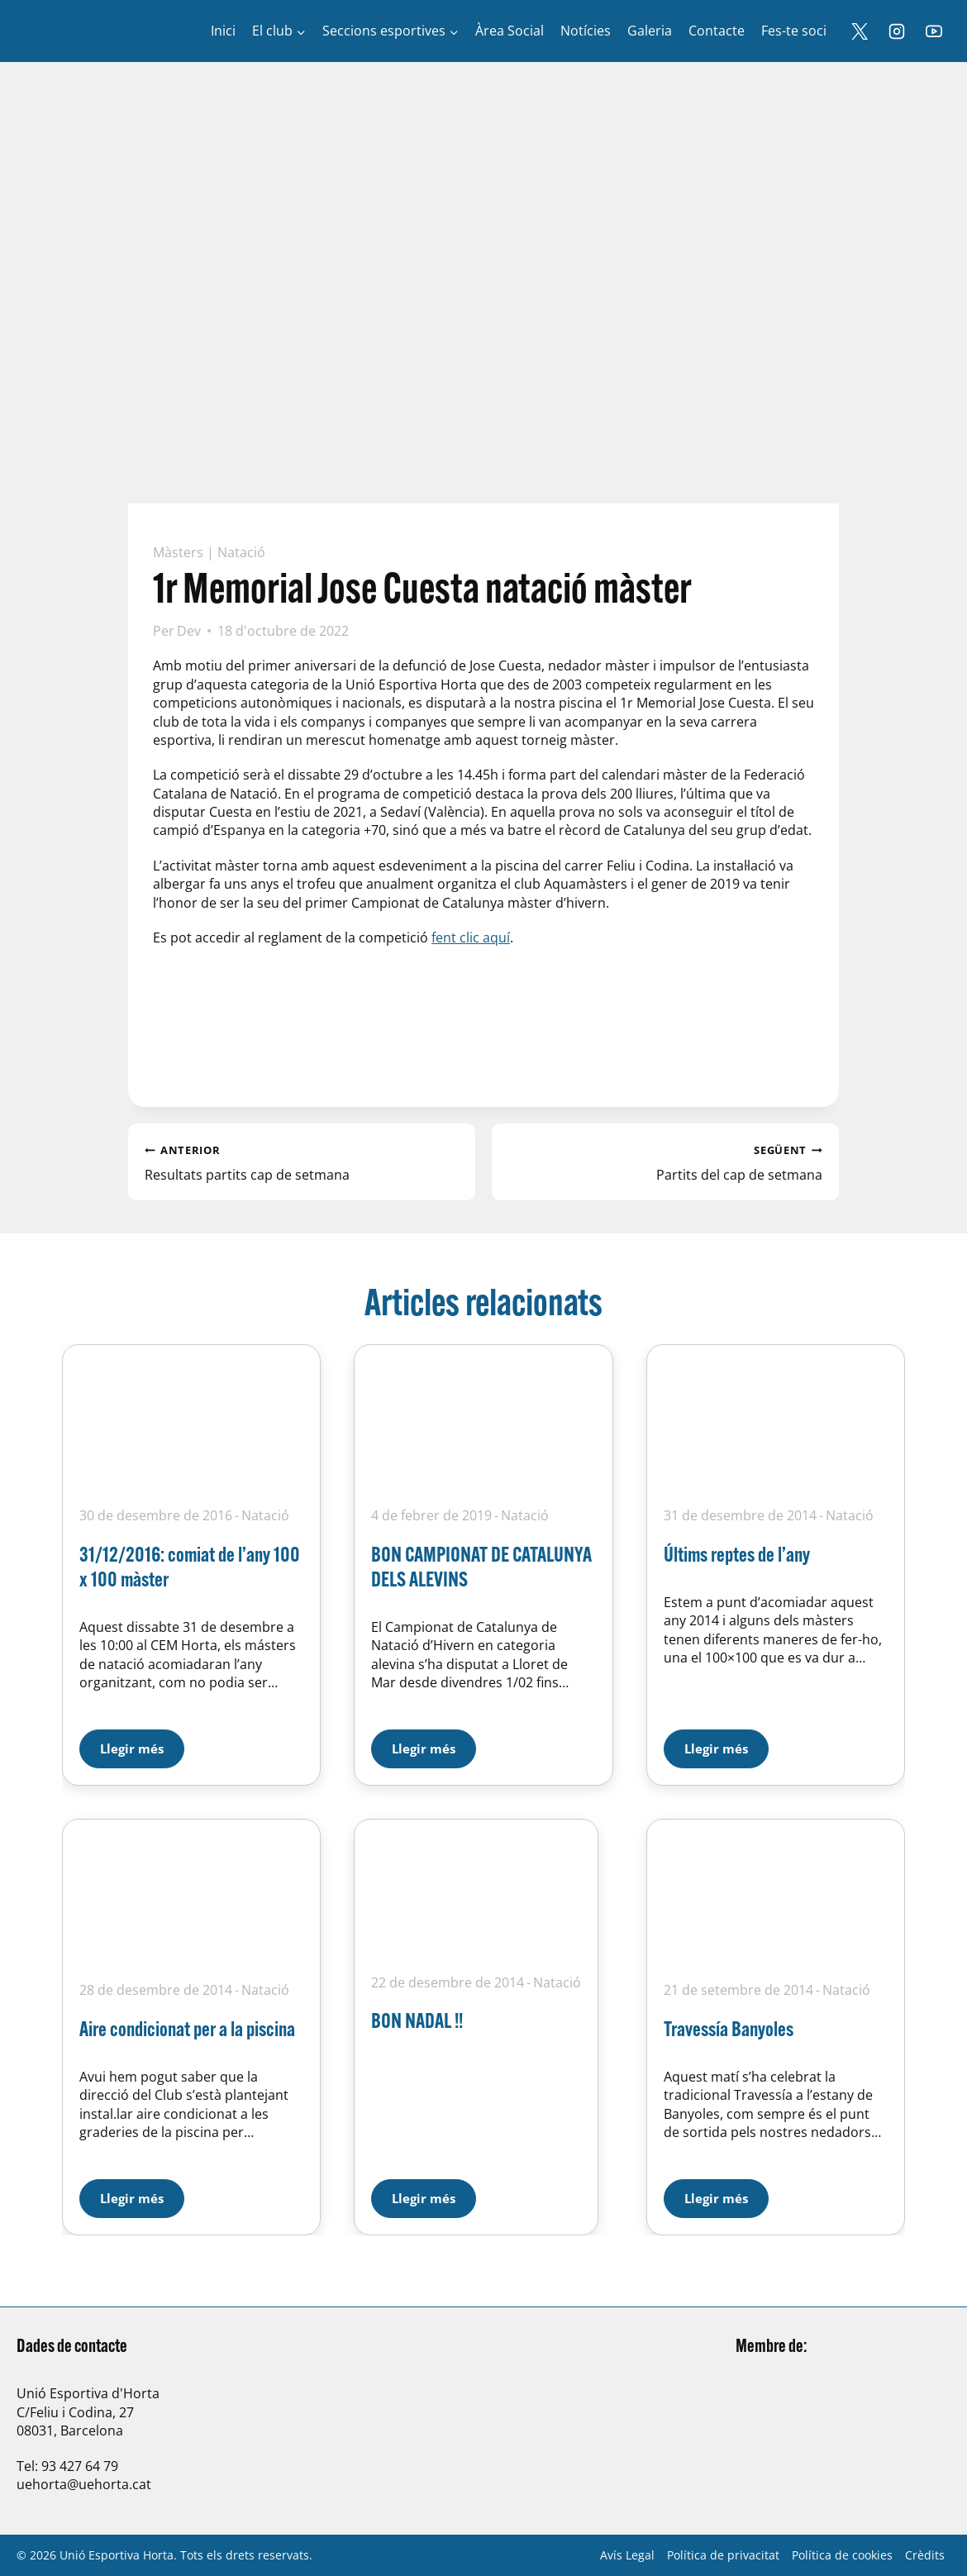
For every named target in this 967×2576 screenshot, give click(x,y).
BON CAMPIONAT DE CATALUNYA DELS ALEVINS (481, 1566)
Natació (241, 552)
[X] (859, 31)
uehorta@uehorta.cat (84, 2484)
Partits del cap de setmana (665, 1161)
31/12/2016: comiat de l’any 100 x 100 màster (189, 1566)
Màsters (178, 552)
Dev (189, 631)
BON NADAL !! (417, 2020)
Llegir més (142, 1743)
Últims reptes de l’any (737, 1554)
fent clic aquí (470, 937)
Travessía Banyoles (728, 2028)
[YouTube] (933, 31)
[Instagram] (896, 31)
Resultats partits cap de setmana (302, 1161)
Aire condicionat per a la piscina (187, 2028)
